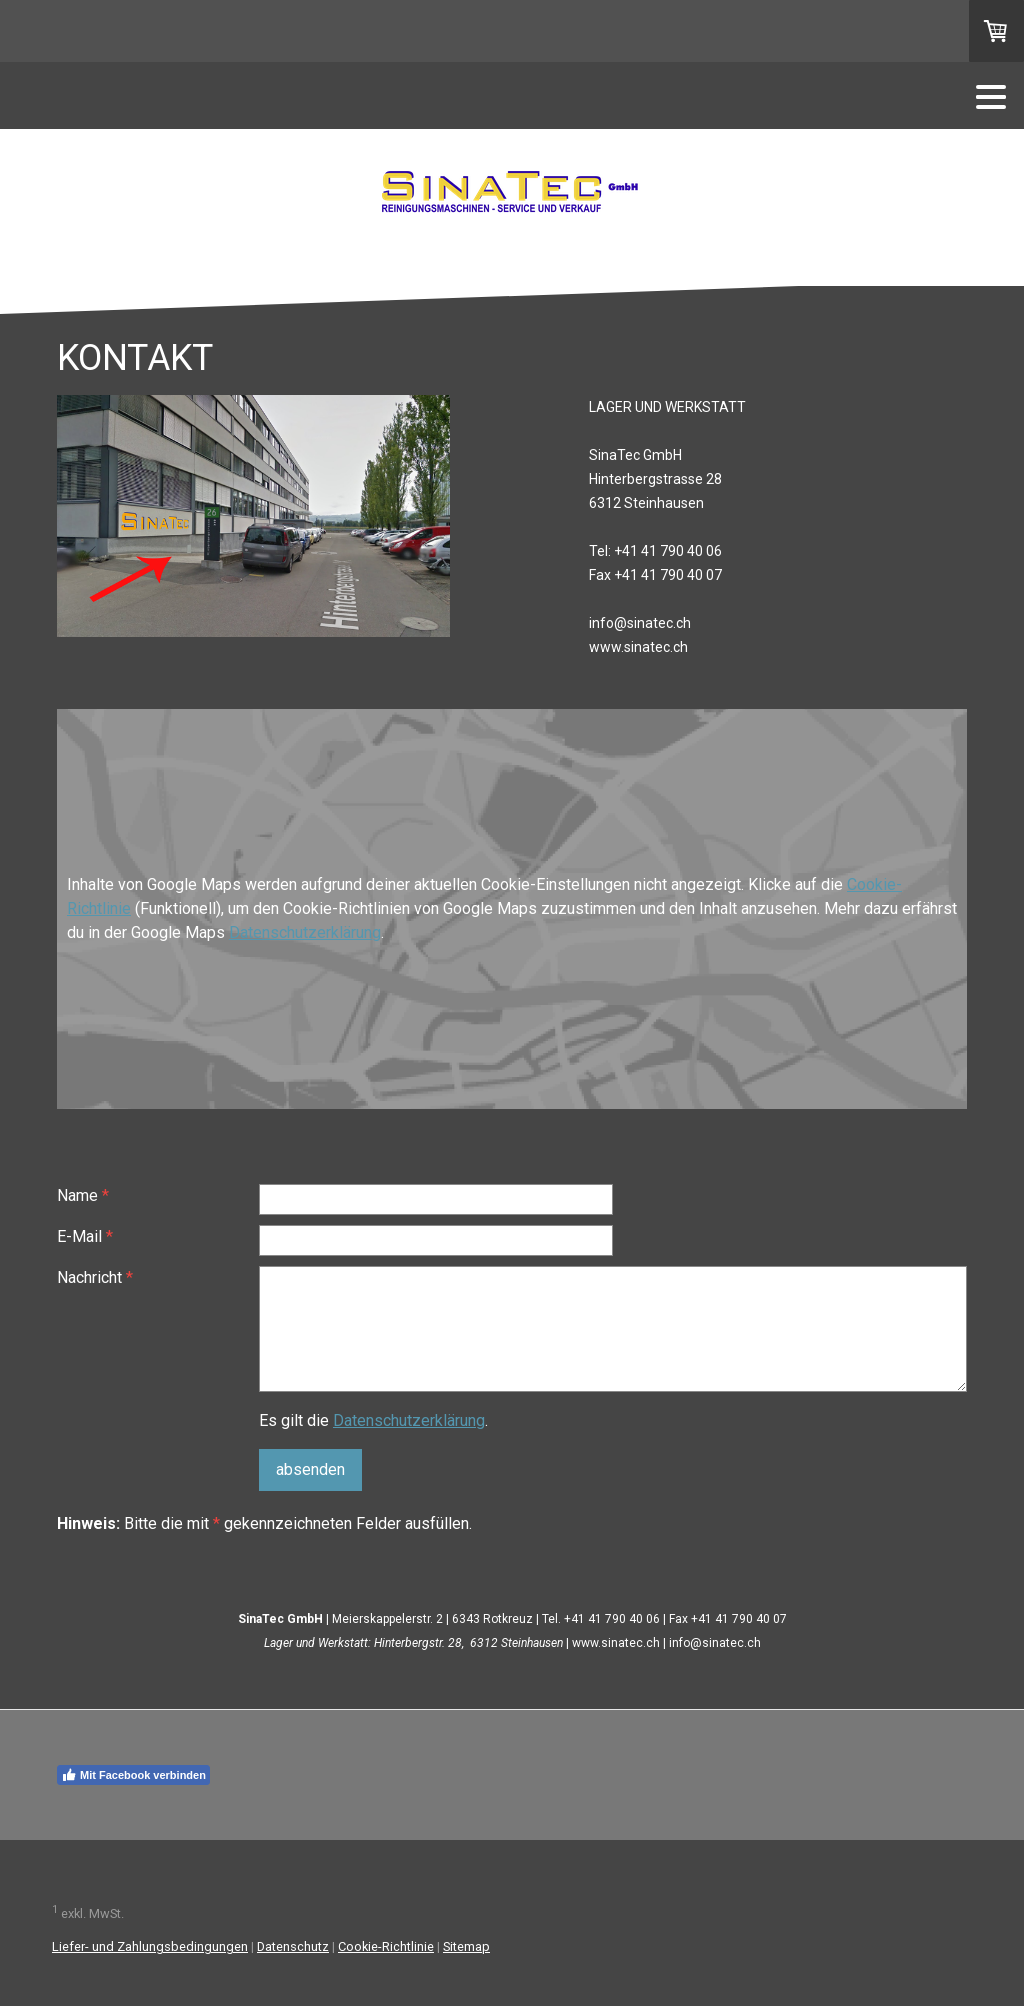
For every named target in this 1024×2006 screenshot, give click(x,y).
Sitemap (466, 1946)
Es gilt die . (373, 1420)
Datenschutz (293, 1946)
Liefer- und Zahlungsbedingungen (150, 1946)
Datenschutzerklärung (305, 932)
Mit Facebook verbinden (133, 1775)
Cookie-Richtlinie (386, 1946)
